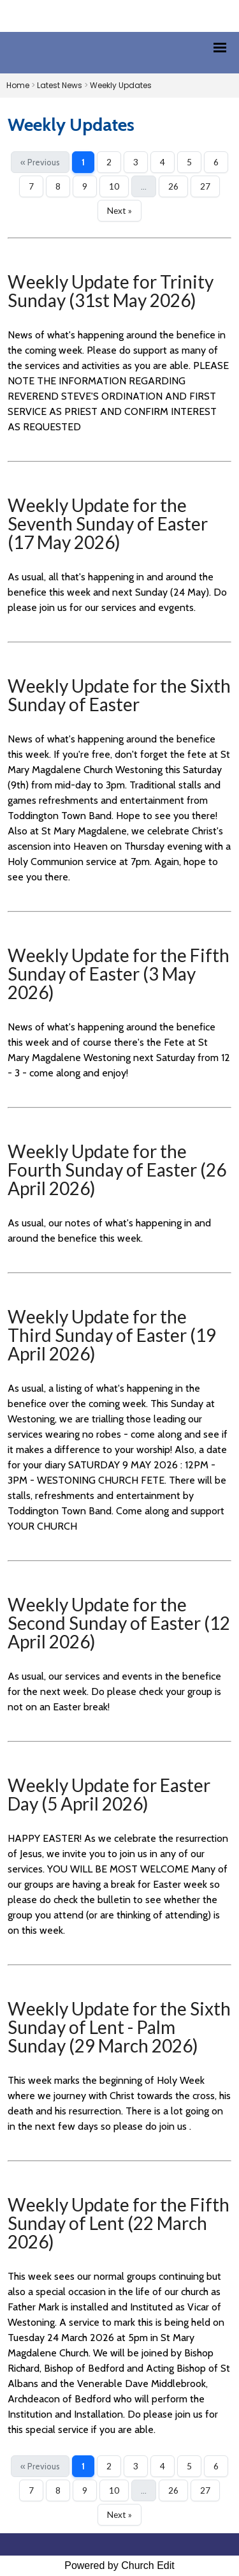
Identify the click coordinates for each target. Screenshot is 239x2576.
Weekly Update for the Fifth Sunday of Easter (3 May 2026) (118, 973)
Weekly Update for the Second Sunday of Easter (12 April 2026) (119, 1622)
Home (17, 85)
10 (114, 186)
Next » (119, 211)
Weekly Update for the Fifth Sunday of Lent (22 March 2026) (118, 2223)
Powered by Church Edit (119, 2565)
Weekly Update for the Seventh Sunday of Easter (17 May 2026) (108, 523)
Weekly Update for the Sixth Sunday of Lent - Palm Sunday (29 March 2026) (119, 2027)
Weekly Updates (121, 85)
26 (173, 186)
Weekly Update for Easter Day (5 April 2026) (109, 1794)
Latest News (59, 85)
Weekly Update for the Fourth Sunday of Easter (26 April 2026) (117, 1169)
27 (205, 186)
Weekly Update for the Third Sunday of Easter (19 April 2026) (112, 1335)
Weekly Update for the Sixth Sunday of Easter (119, 695)
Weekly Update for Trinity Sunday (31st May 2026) (111, 291)
